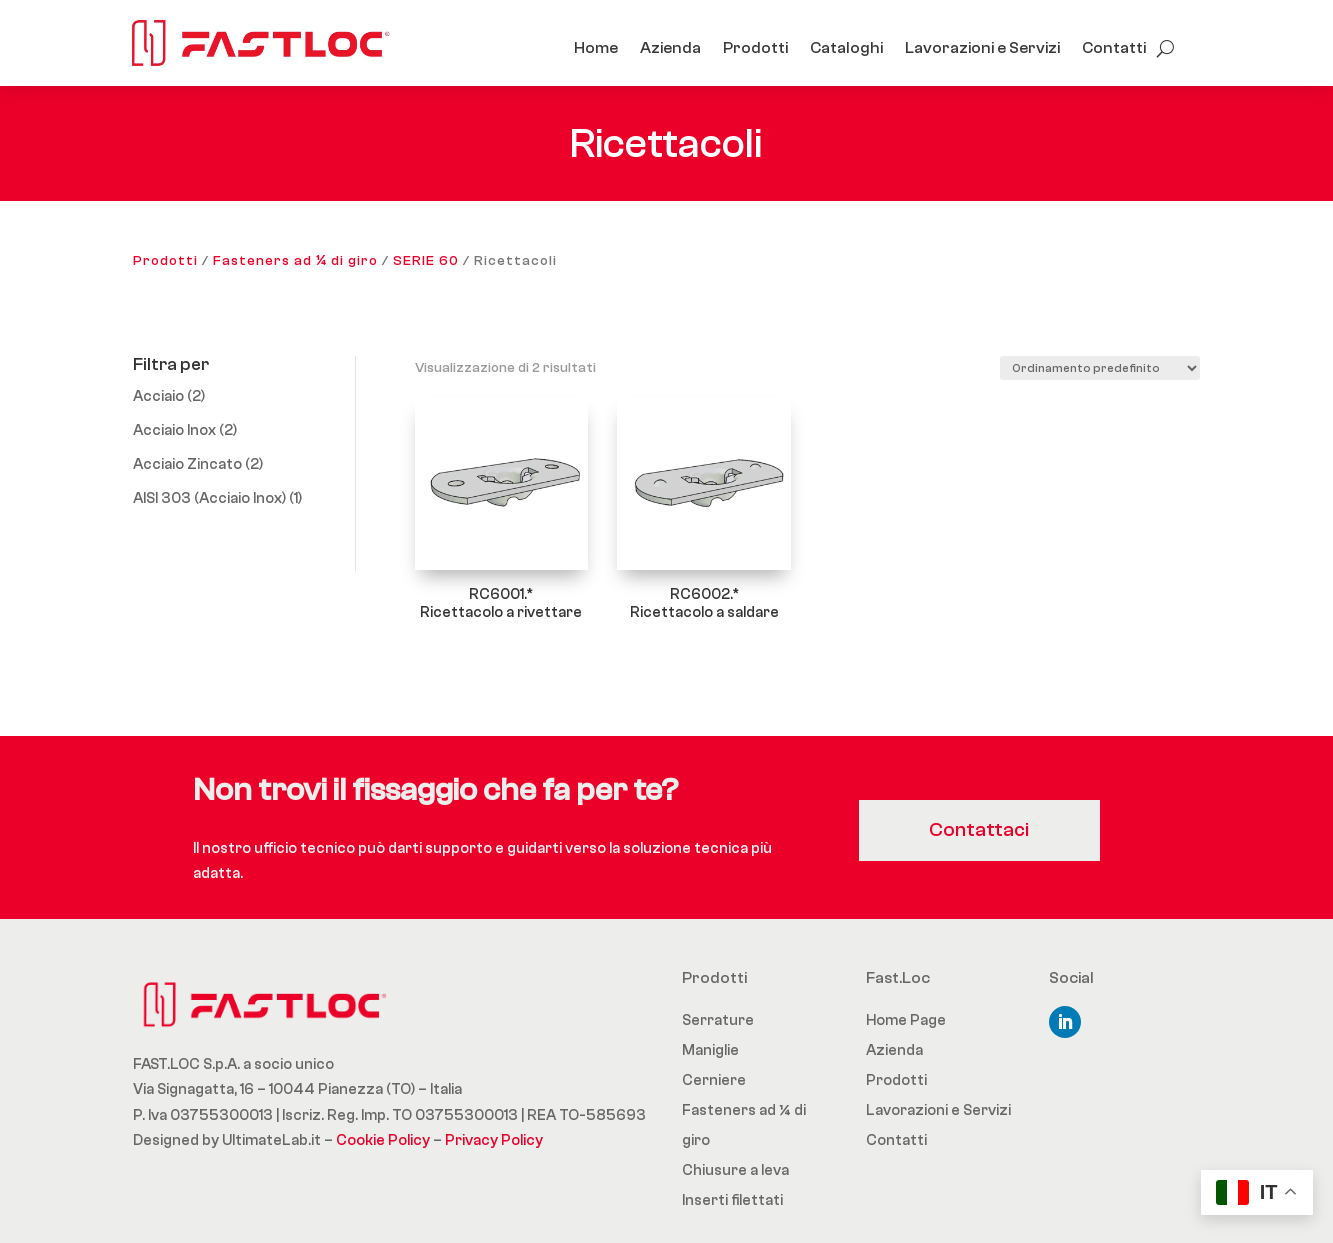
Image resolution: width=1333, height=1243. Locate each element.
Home (596, 48)
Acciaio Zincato (187, 464)
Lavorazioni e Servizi (982, 48)
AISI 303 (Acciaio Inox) (209, 498)
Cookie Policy (383, 1140)
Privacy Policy (494, 1140)
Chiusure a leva (735, 1170)
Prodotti (755, 48)
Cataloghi (846, 48)
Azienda (670, 48)
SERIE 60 (426, 260)
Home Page (906, 1020)
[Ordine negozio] (1100, 368)
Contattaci (984, 829)
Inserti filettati (732, 1200)
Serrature (718, 1020)
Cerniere (714, 1080)
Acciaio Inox (174, 430)
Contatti (1114, 48)
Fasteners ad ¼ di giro (295, 260)
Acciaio (158, 396)
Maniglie (710, 1050)
